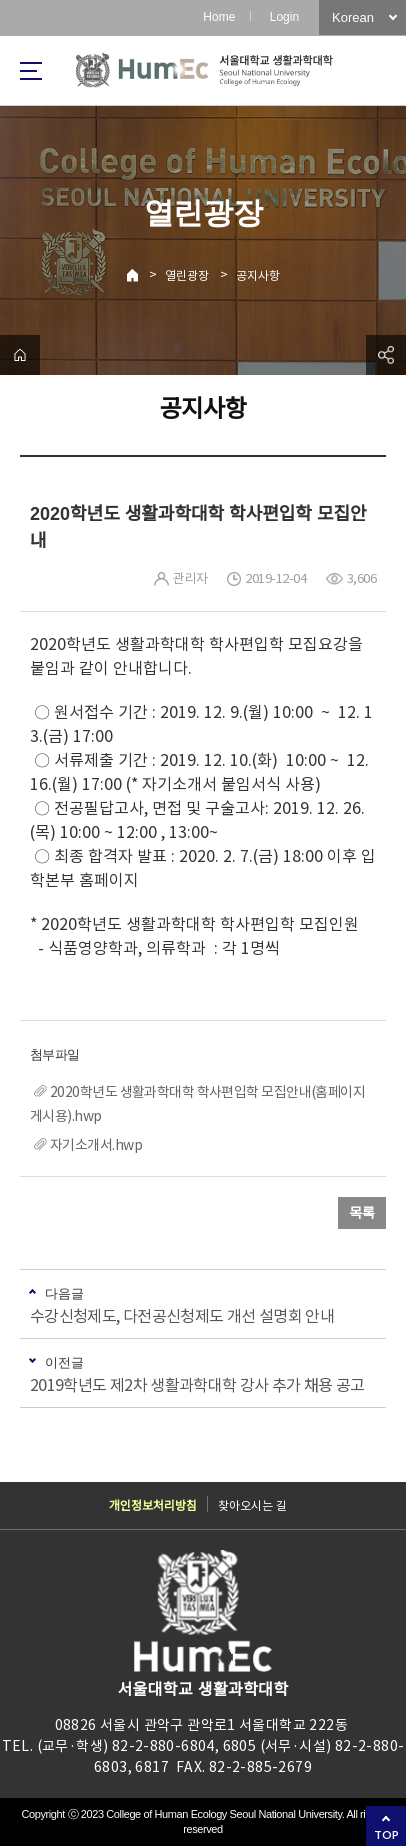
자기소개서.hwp (96, 1145)
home (20, 355)
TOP (386, 1834)
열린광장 (187, 275)
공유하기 (386, 355)
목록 (362, 1213)
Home (219, 17)
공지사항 (258, 275)
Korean (353, 17)
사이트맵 (31, 71)
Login (284, 17)
